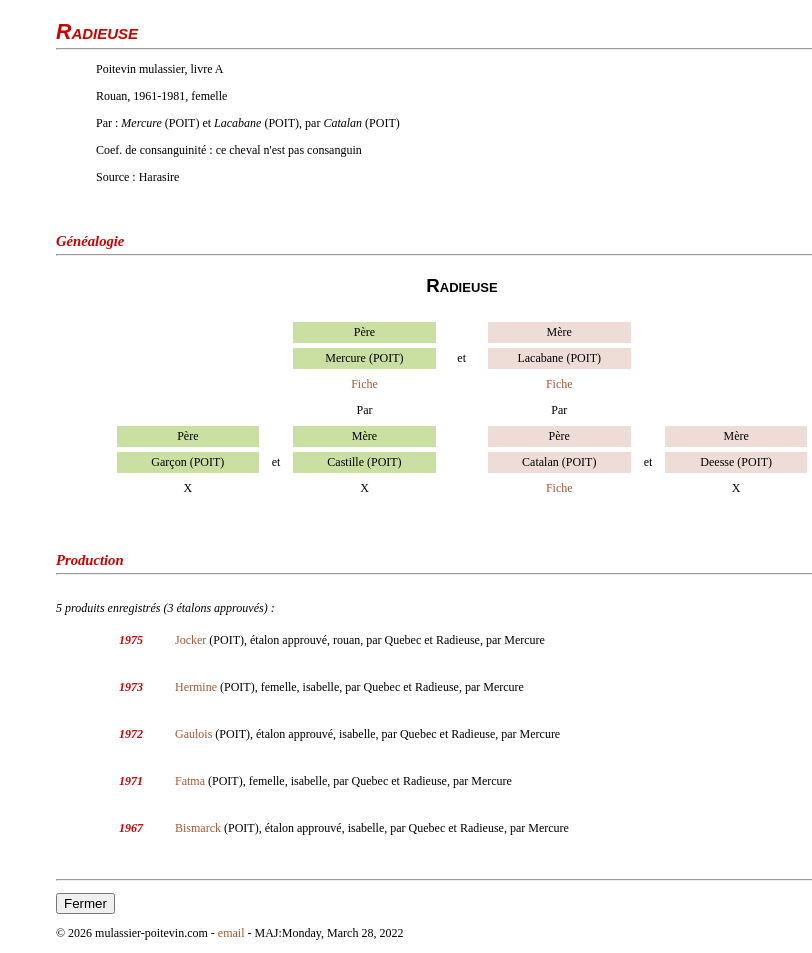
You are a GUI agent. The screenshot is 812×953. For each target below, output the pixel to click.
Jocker (190, 640)
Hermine (196, 687)
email (231, 933)
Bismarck (198, 828)
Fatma (190, 781)
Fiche (364, 384)
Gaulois (193, 734)
